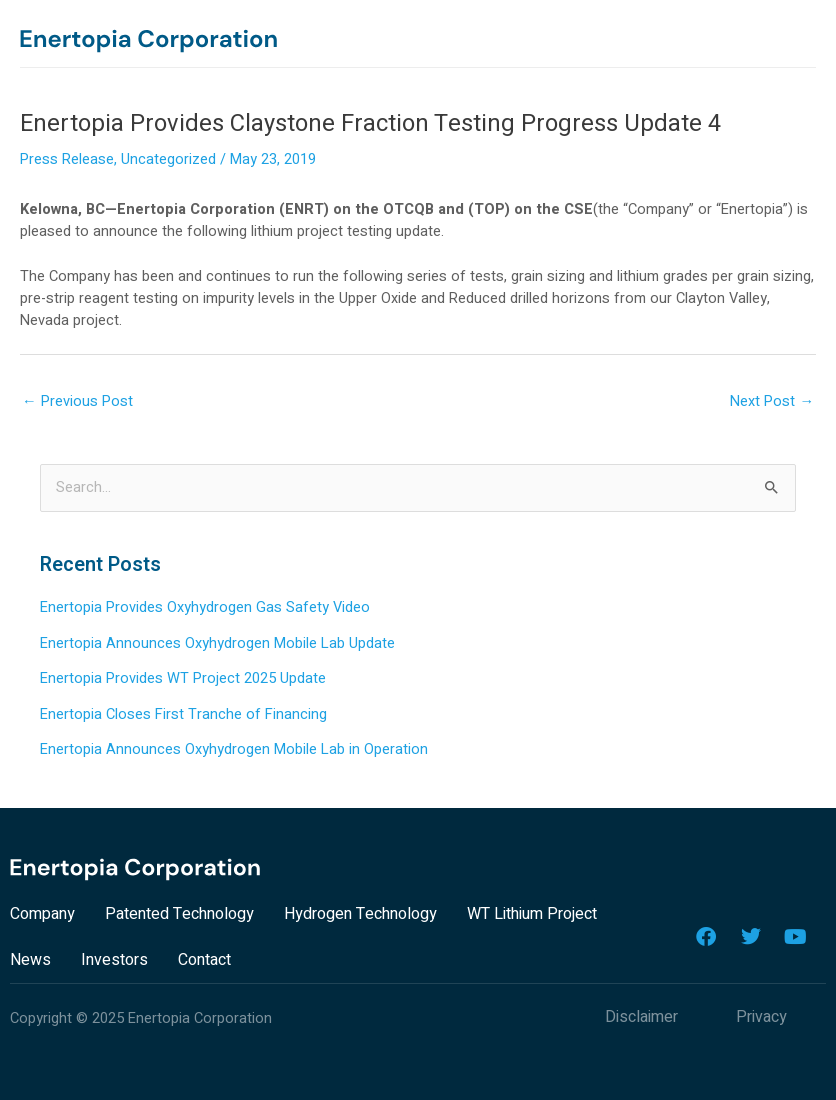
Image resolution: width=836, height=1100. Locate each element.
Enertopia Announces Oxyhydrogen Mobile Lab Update (217, 643)
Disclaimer (641, 1017)
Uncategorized (168, 159)
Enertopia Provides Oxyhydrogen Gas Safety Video (205, 607)
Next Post (772, 401)
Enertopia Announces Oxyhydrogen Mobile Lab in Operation (234, 749)
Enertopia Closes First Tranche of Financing (183, 714)
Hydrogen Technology (360, 914)
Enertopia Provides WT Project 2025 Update (183, 678)
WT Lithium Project (532, 914)
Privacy (761, 1017)
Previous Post (77, 401)
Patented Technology (179, 914)
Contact (204, 960)
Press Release (67, 159)
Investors (114, 960)
